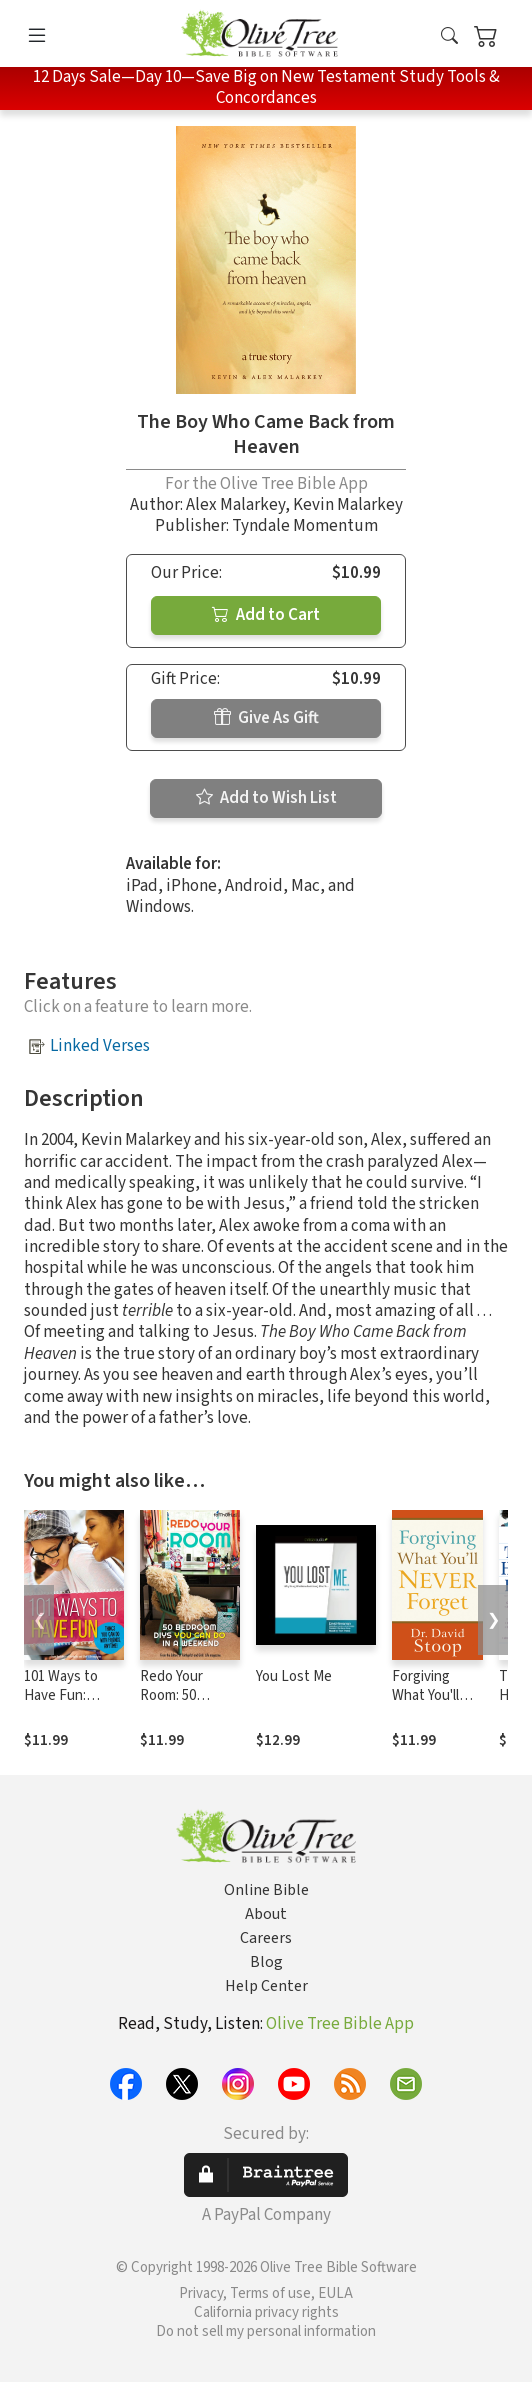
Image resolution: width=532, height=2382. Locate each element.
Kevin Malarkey (348, 505)
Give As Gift (266, 718)
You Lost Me (294, 1676)
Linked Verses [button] (100, 1046)
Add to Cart (266, 615)
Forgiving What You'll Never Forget (434, 1695)
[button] (449, 37)
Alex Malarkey (235, 505)
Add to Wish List (266, 798)
